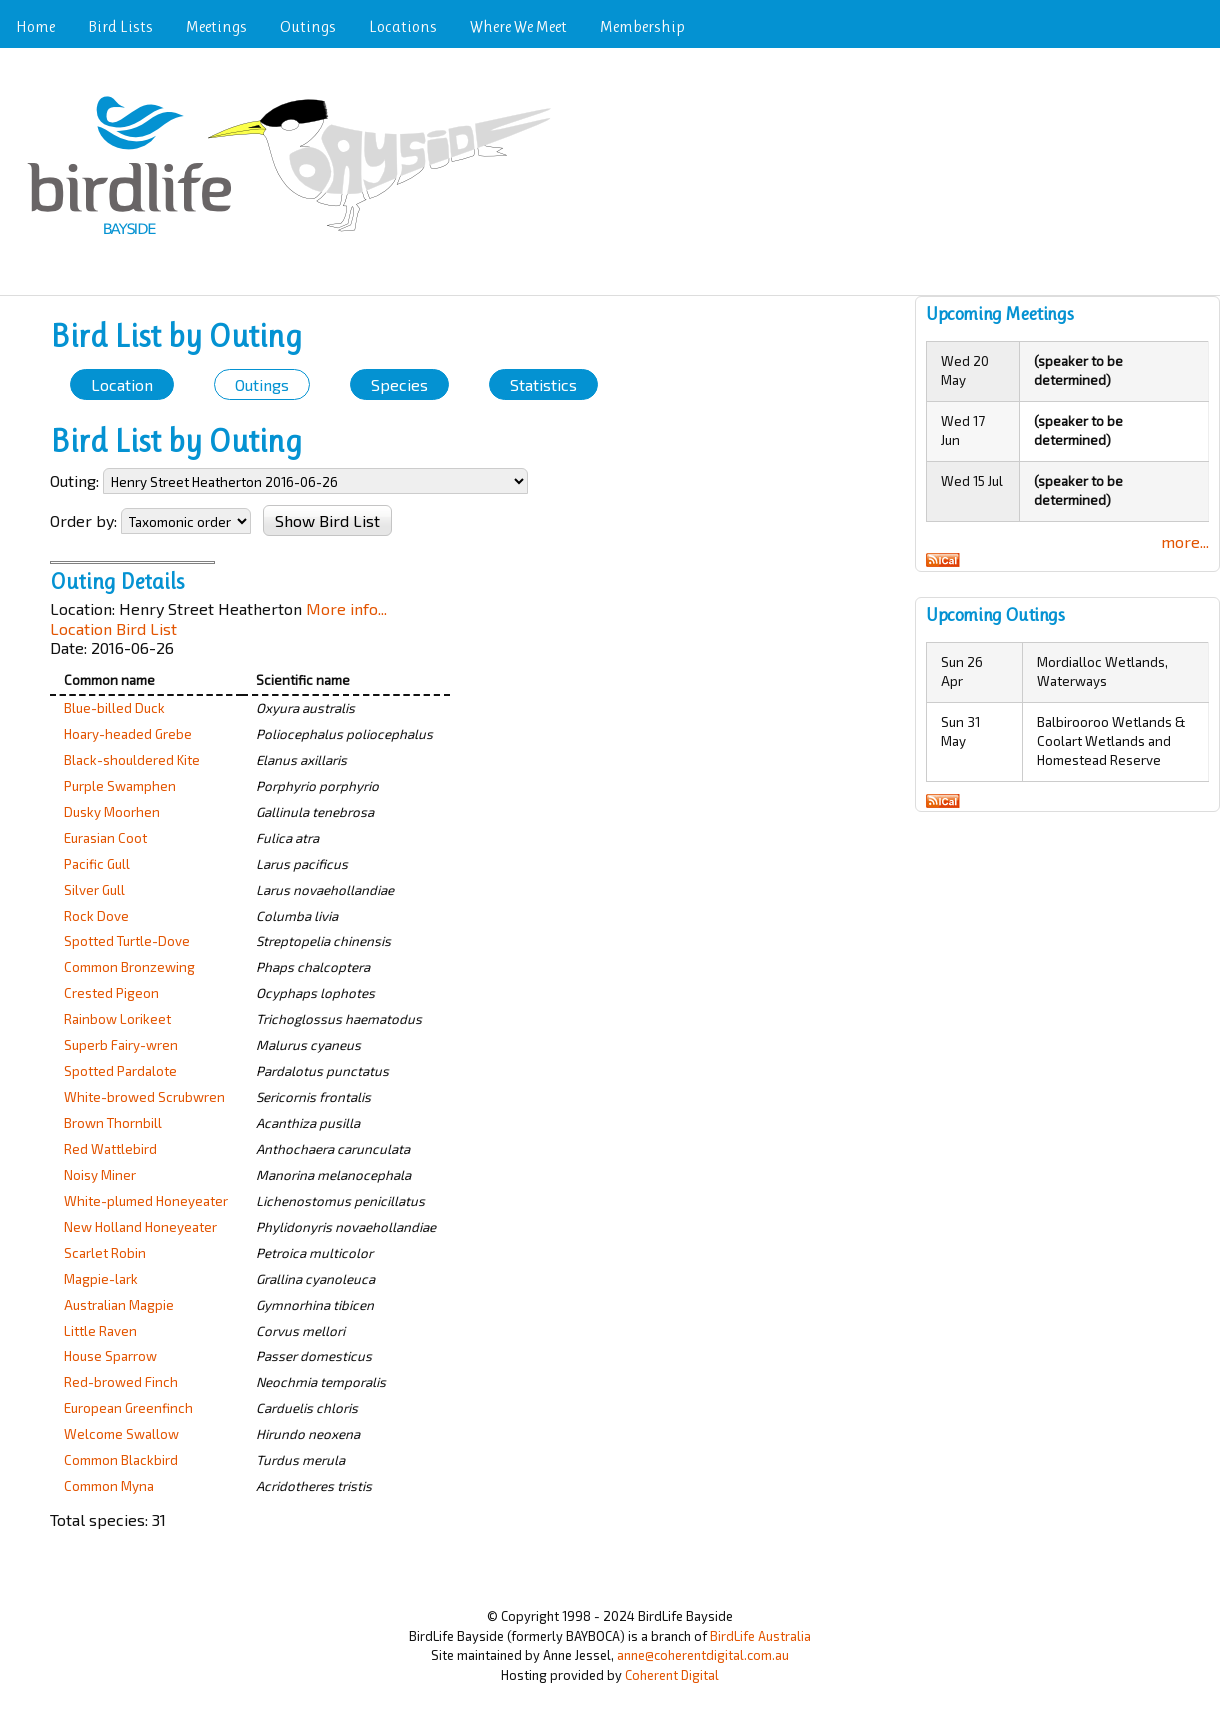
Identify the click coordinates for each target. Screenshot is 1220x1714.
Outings (308, 26)
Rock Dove (96, 916)
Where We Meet (518, 26)
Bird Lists (120, 26)
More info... (346, 608)
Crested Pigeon (111, 993)
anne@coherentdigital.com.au (703, 1655)
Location (122, 384)
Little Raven (100, 1331)
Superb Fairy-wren (121, 1045)
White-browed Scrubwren (144, 1097)
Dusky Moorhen (112, 812)
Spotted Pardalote (120, 1071)
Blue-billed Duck (114, 708)
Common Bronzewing (129, 967)
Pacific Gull (97, 864)
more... (1185, 541)
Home (35, 26)
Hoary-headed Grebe (128, 734)
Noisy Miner (100, 1175)
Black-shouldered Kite (132, 760)
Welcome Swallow (121, 1434)
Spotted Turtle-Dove (127, 941)
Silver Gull (94, 890)
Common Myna (109, 1486)
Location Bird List (113, 628)
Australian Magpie (119, 1305)
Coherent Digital (672, 1675)
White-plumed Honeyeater (146, 1201)
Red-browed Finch (121, 1382)
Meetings (216, 26)
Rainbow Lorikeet (117, 1019)
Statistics (543, 384)
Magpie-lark (101, 1279)
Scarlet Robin (105, 1253)
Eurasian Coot (105, 838)
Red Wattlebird (110, 1149)
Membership (642, 26)
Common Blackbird (121, 1460)
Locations (403, 26)
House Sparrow (110, 1356)
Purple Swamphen (120, 786)
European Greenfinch (128, 1408)
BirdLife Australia (760, 1636)
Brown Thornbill (113, 1123)
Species (399, 384)
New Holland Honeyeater (140, 1227)
